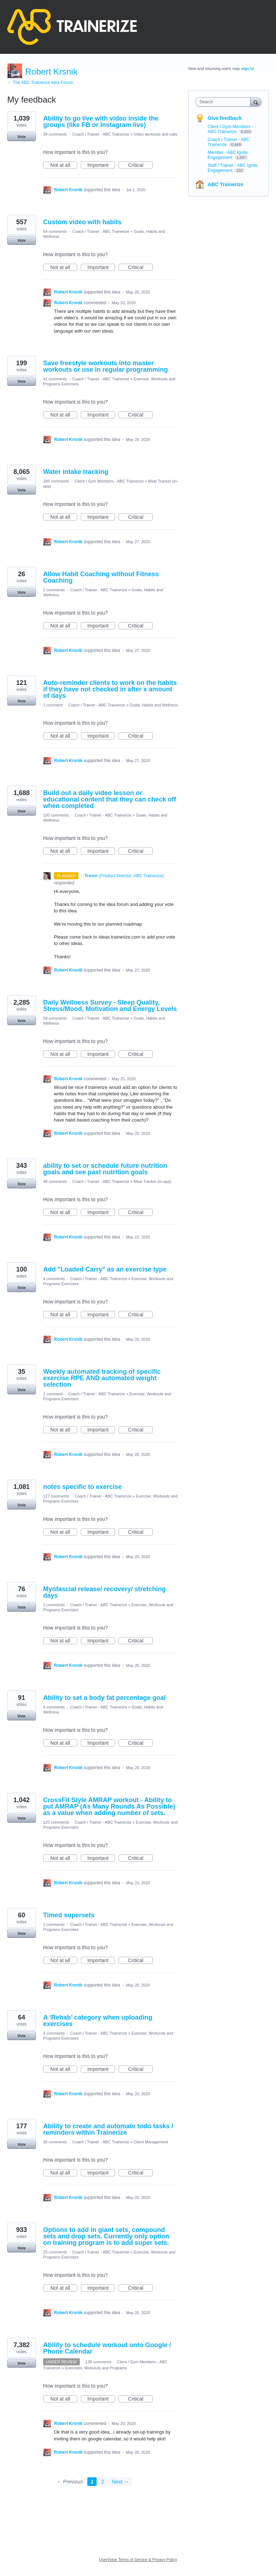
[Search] (256, 101)
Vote (21, 137)
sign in (247, 68)
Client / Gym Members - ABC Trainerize (109, 481)
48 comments (55, 1181)
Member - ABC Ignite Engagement (228, 155)
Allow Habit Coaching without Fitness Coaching (101, 577)
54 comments (55, 231)
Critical (140, 165)
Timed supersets (69, 1915)
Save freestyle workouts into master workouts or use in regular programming (105, 366)
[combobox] (224, 101)
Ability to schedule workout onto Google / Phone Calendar (107, 2348)
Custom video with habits (82, 222)
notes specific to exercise (82, 1486)
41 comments (55, 379)
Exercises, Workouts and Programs (96, 2368)
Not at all (63, 165)
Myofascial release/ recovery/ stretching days (104, 1592)
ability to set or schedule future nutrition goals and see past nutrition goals (105, 1169)
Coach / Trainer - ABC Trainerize (100, 134)
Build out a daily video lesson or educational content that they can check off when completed (109, 799)
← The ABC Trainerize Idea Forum (40, 82)
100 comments (56, 815)
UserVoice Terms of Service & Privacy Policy (138, 2559)
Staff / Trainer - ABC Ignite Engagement (233, 168)
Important (101, 165)
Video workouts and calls (155, 134)
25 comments (55, 2252)
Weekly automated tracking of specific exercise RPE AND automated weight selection (102, 1378)
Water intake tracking (75, 471)
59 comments (55, 1018)
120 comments (56, 1822)
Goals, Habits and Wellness (153, 705)
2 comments (54, 590)
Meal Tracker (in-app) (152, 1181)
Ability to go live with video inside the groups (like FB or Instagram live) (100, 121)
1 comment (53, 705)
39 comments (55, 134)
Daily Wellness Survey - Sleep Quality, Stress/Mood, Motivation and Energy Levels (110, 1005)
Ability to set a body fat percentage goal (104, 1697)
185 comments (56, 481)
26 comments (55, 2142)
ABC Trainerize (226, 184)
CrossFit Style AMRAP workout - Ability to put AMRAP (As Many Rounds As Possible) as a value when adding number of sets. (109, 1806)
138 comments (98, 2362)
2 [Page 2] (102, 2482)
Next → (120, 2482)
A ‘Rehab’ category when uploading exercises (97, 2020)
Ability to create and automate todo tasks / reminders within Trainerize (108, 2129)
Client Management (151, 2142)
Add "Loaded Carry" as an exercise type (104, 1269)
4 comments (54, 1279)
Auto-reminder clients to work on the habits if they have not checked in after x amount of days (110, 689)
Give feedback (225, 118)
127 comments (56, 1496)
